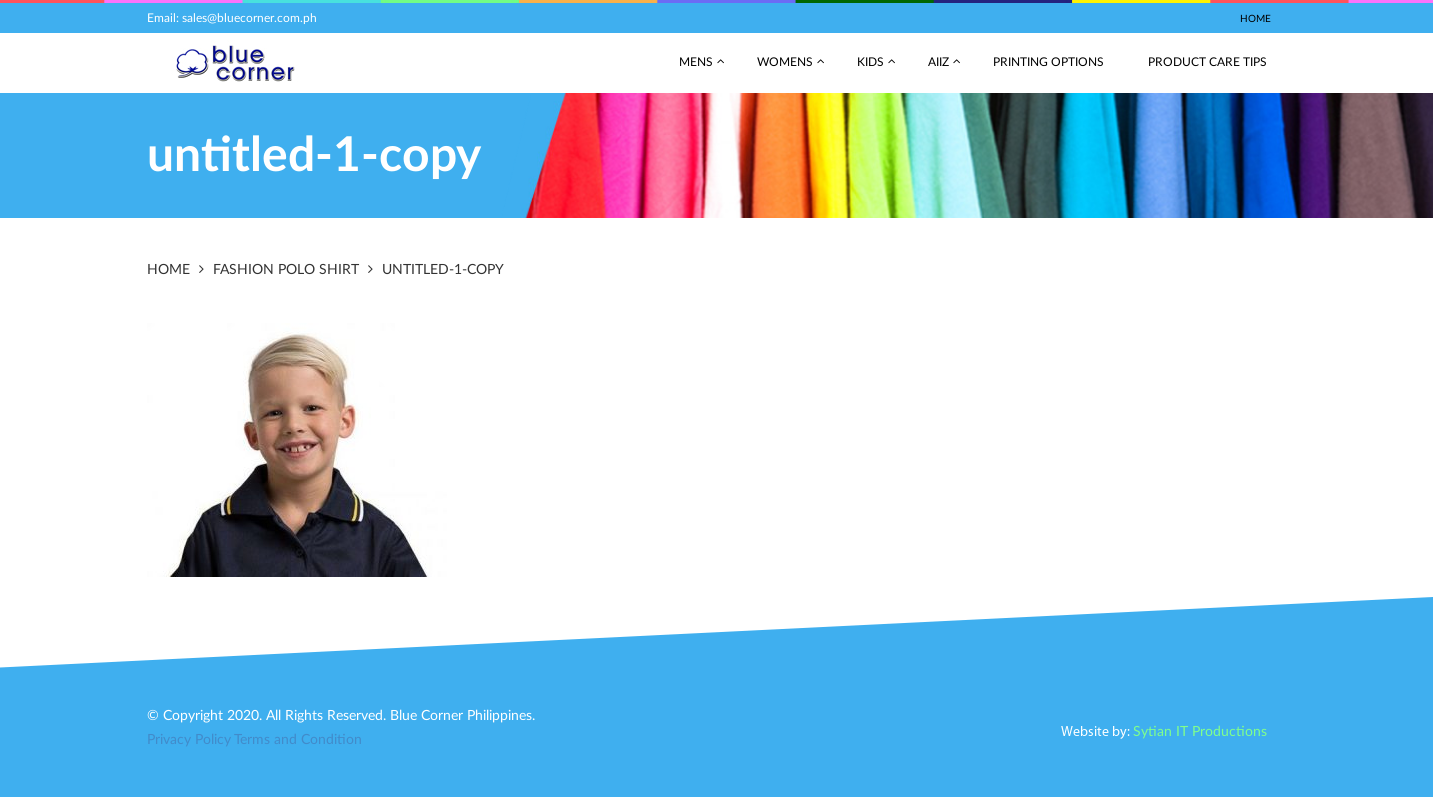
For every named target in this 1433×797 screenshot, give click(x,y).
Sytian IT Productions (1200, 732)
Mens (696, 62)
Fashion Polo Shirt (286, 270)
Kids (870, 62)
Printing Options (1048, 62)
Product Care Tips (1207, 62)
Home (1255, 19)
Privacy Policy (189, 740)
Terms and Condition (298, 740)
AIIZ (938, 62)
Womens (785, 62)
